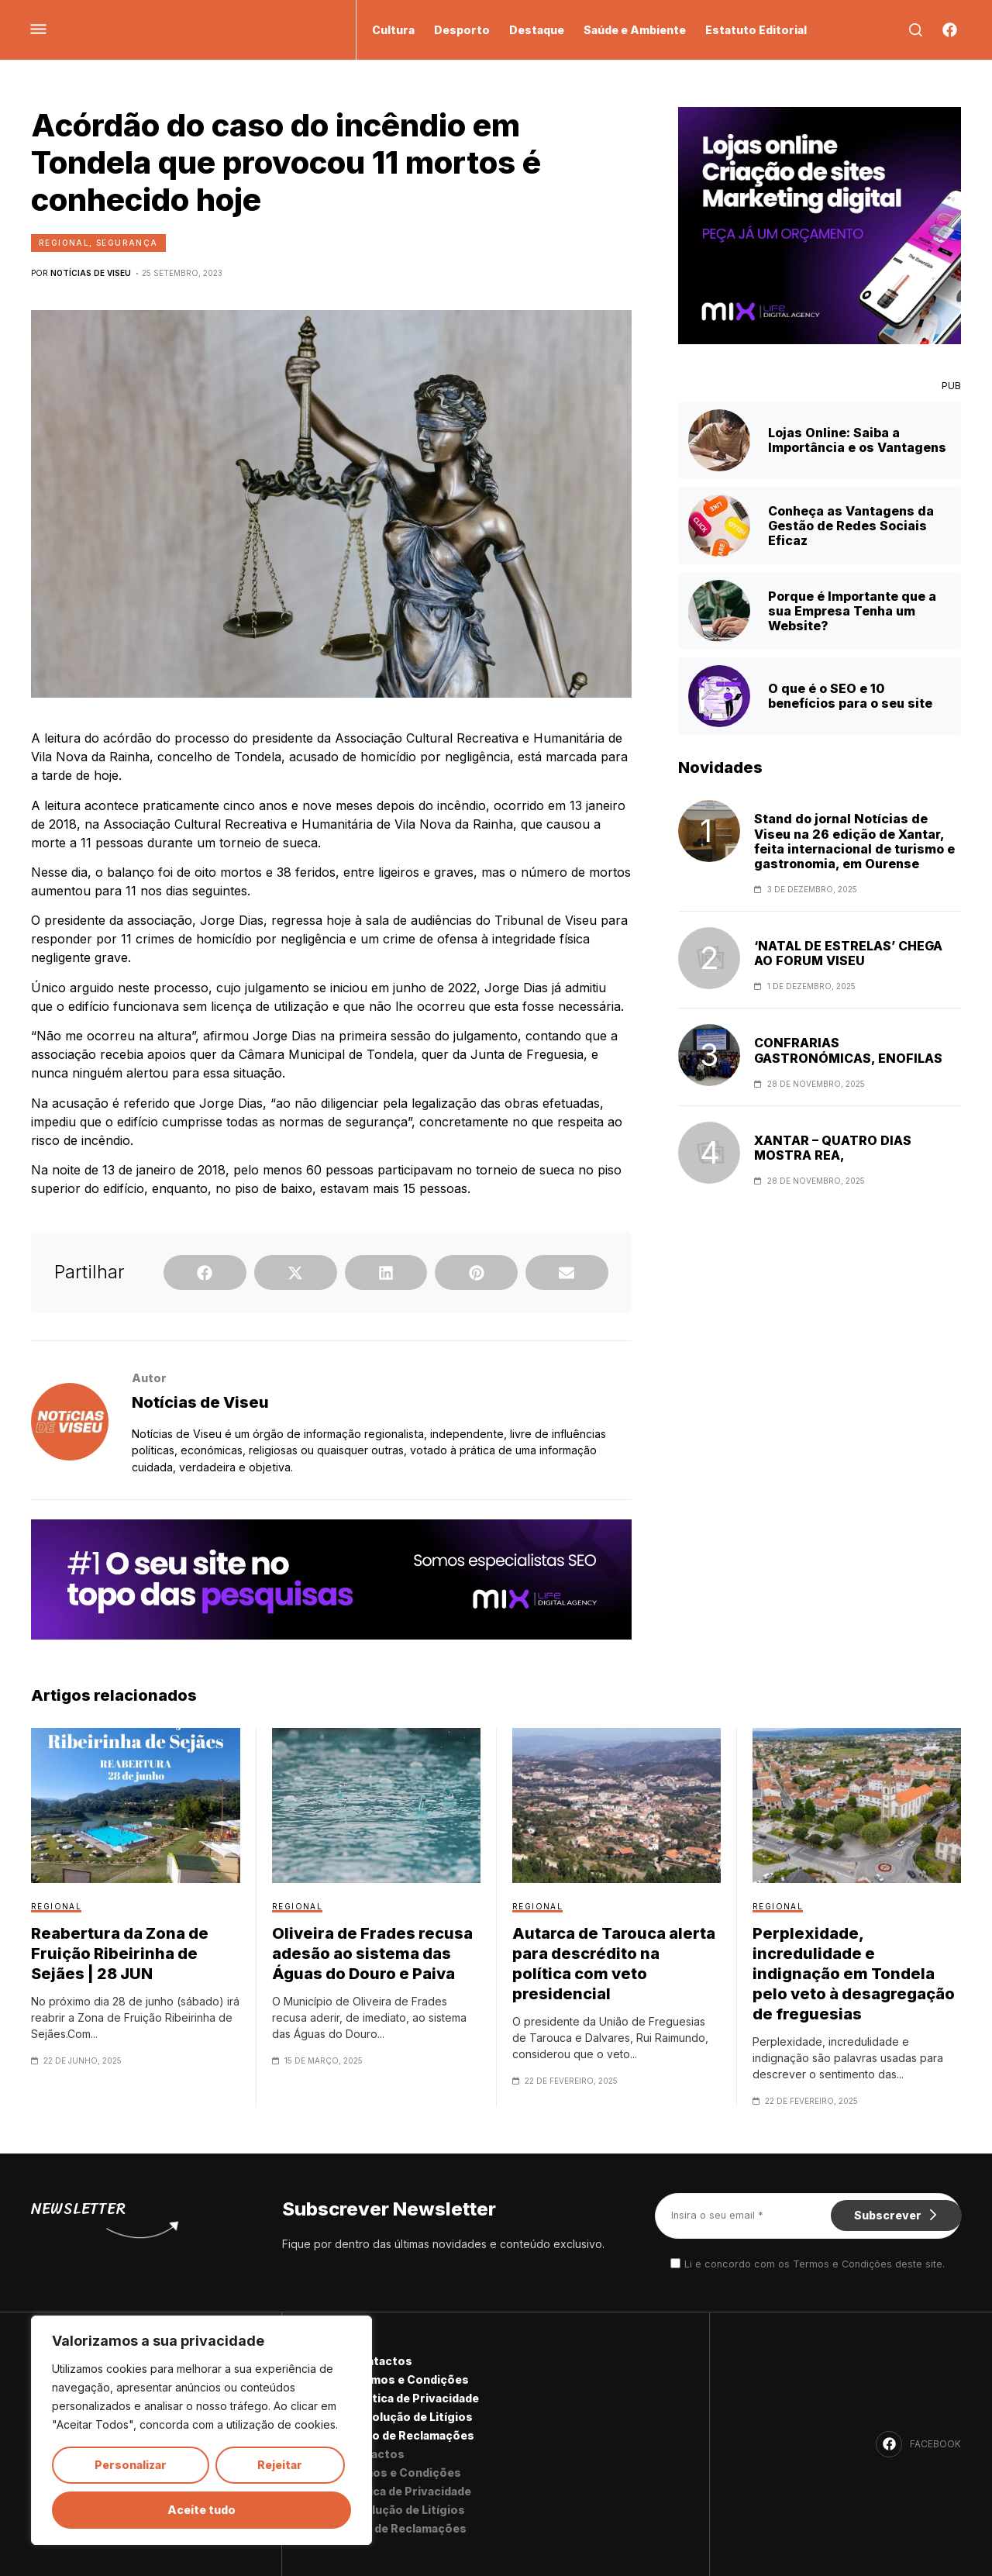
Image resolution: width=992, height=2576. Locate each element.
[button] (205, 1272)
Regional (64, 242)
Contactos (381, 2360)
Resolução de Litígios (411, 2416)
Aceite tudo (201, 2509)
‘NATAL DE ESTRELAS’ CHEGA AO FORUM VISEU (848, 953)
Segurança (127, 242)
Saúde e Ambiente (635, 29)
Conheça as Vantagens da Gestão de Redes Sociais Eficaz (851, 525)
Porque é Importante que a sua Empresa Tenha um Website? (852, 610)
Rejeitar (279, 2464)
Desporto (462, 29)
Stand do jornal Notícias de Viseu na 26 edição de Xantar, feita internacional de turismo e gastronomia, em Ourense (854, 841)
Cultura (393, 29)
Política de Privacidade (414, 2398)
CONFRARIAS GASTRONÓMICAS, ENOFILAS (848, 1050)
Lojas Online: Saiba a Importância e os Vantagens (857, 440)
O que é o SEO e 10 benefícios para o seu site (850, 696)
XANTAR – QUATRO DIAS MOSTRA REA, (832, 1148)
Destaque (536, 29)
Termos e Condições (409, 2379)
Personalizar (131, 2464)
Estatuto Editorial (756, 29)
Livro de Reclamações (412, 2435)
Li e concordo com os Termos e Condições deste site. (814, 2264)
